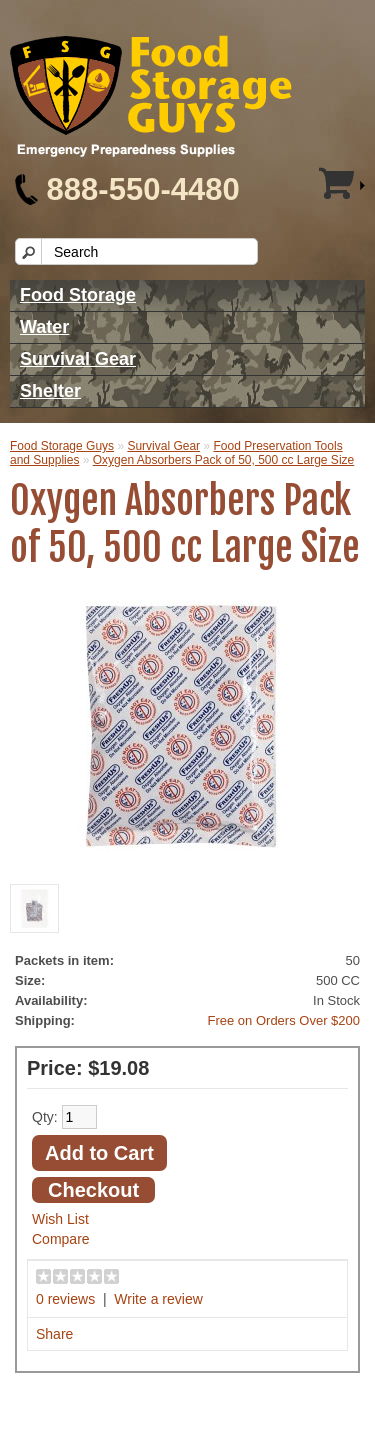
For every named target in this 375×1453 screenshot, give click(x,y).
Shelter (50, 391)
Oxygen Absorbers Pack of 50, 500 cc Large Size (223, 460)
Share (54, 1334)
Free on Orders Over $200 (284, 1020)
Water (44, 327)
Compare (61, 1239)
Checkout (93, 1190)
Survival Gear (78, 359)
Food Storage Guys (62, 446)
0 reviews (65, 1299)
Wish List (60, 1219)
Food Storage (78, 295)
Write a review (158, 1299)
